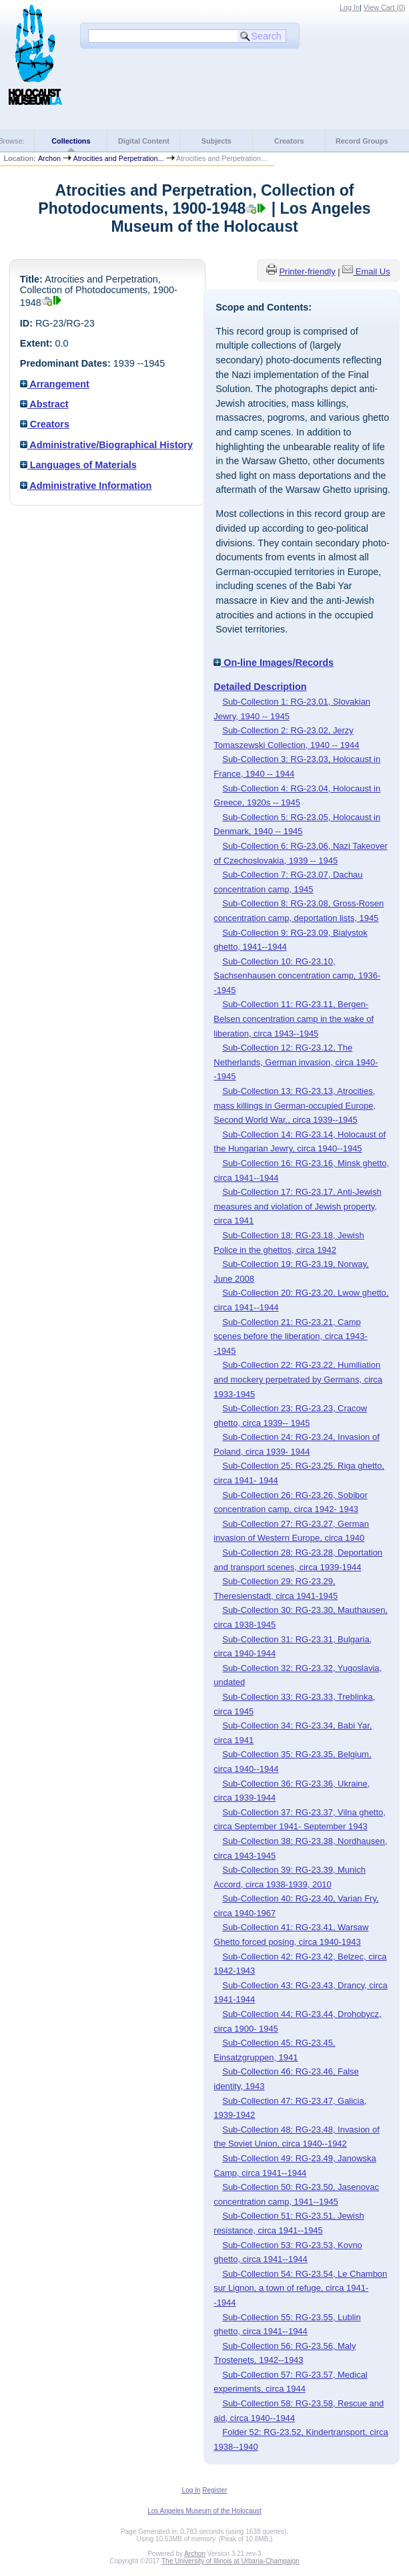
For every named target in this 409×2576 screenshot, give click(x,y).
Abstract (44, 404)
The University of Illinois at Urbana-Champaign (230, 2561)
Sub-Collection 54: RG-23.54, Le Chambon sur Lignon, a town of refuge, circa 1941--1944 (300, 2288)
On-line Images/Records (274, 662)
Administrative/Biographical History (106, 444)
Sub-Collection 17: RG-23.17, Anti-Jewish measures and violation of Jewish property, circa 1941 (297, 1206)
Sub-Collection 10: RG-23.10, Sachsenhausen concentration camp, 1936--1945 (297, 975)
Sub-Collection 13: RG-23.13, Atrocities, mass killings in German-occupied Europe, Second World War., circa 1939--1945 (295, 1105)
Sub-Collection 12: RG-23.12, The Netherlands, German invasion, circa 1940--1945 (296, 1062)
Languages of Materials (78, 464)
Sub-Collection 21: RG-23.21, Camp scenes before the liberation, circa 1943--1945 (290, 1336)
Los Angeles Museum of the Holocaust (204, 2511)
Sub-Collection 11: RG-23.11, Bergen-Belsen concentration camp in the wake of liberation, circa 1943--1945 (294, 1018)
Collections (70, 141)
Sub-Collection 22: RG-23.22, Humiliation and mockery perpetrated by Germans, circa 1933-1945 (298, 1379)
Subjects (216, 141)
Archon (49, 158)
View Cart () (385, 7)
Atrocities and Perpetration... (118, 158)
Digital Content (143, 141)
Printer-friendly (307, 271)
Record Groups (362, 141)
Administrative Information (86, 485)
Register (214, 2490)
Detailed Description (260, 686)
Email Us (373, 271)
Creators (289, 141)
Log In (350, 7)
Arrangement (54, 384)
